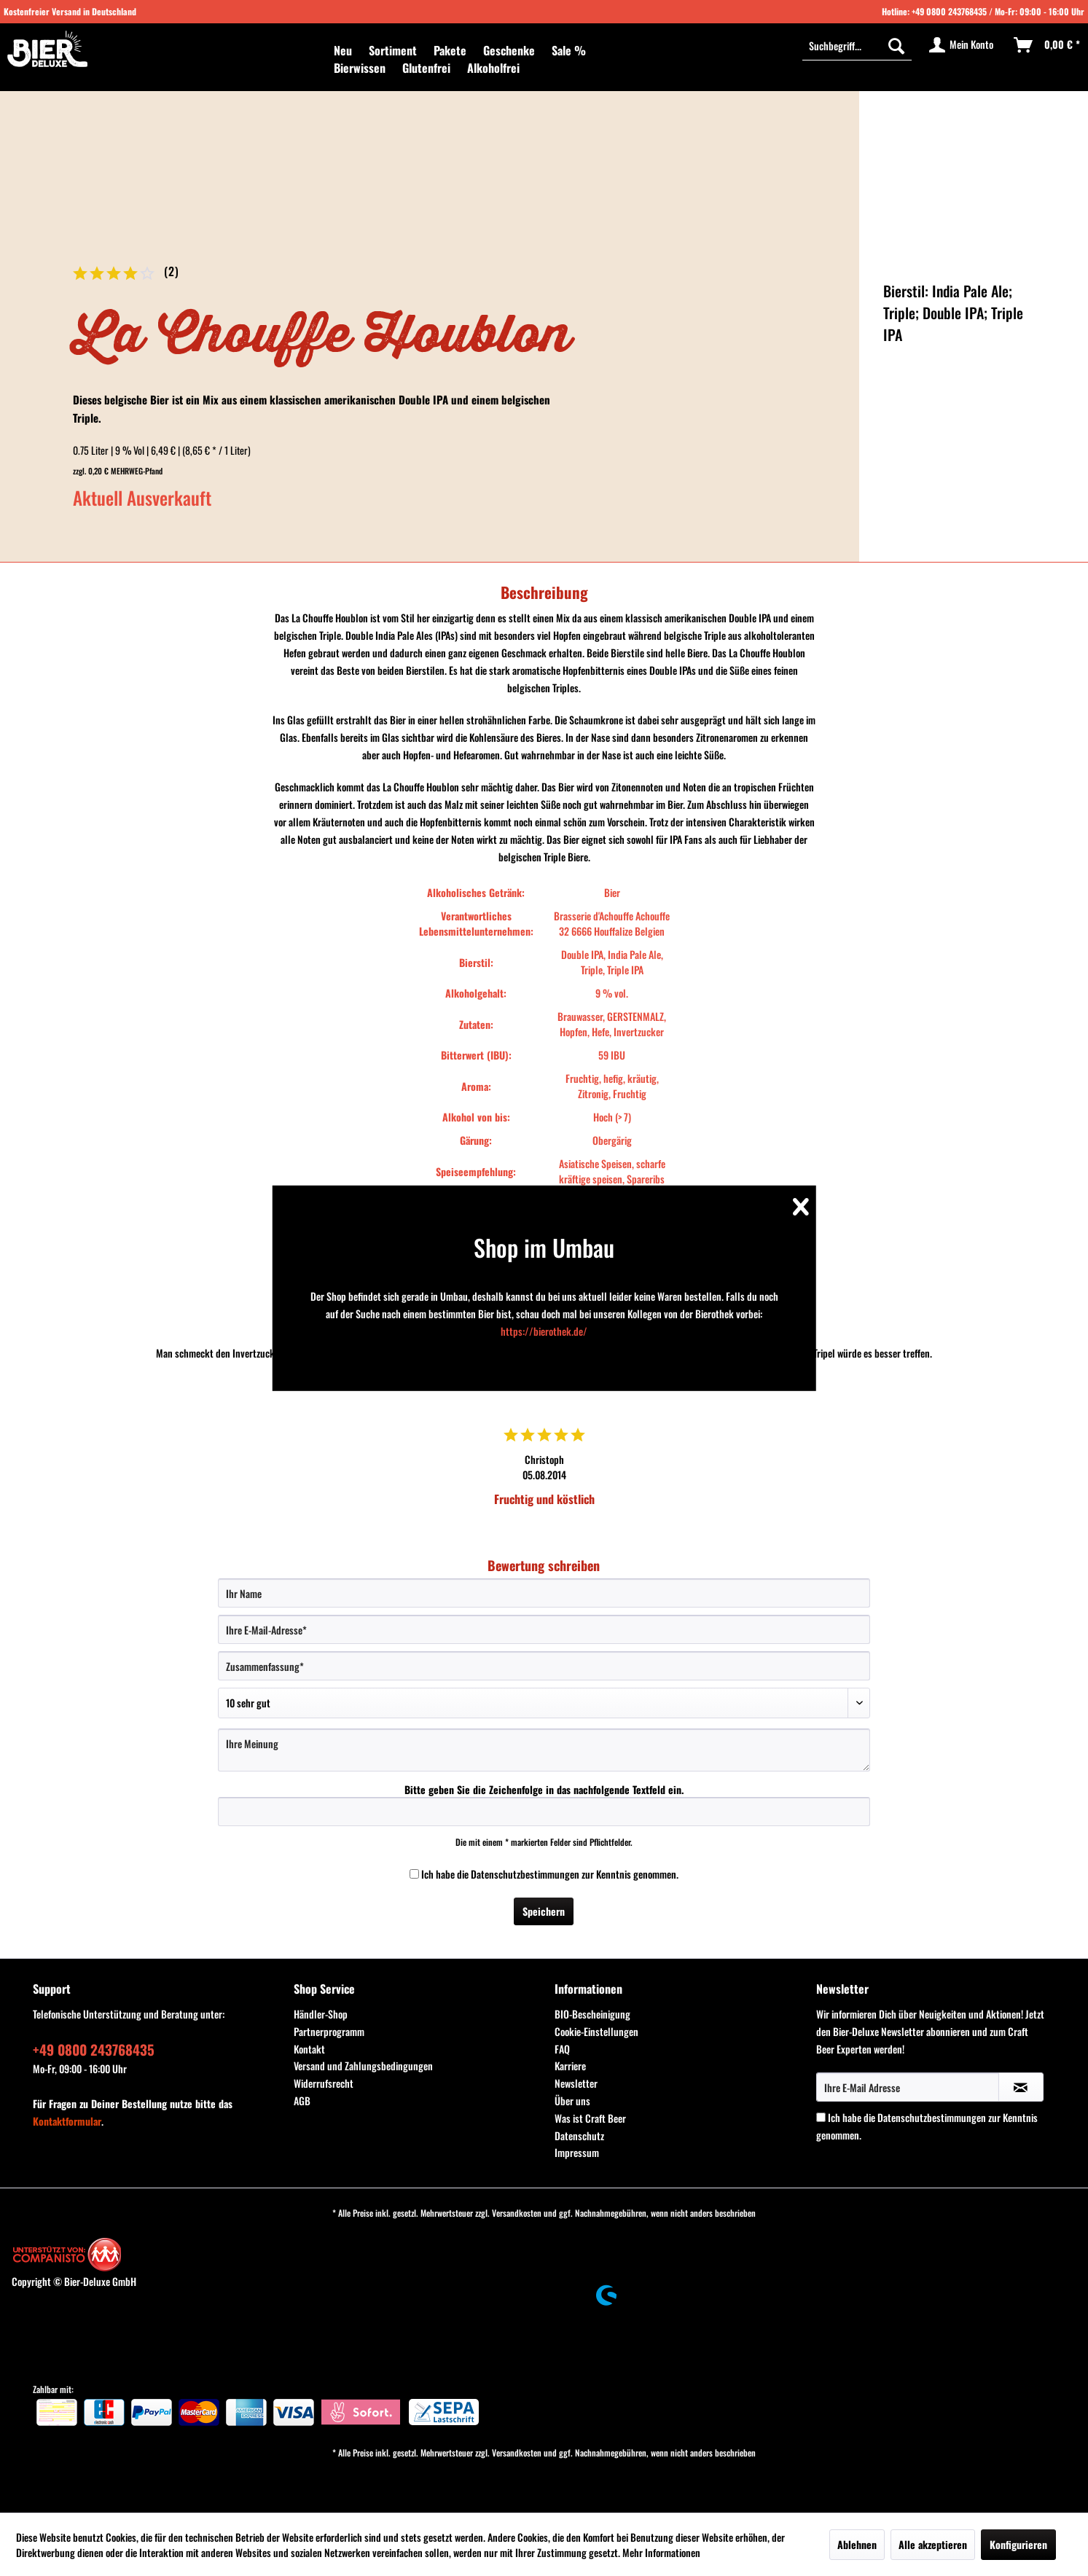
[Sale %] (569, 50)
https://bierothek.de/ (544, 1331)
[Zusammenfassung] (544, 1665)
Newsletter (576, 2083)
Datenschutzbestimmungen (525, 1874)
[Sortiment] (393, 50)
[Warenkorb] (1047, 45)
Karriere (570, 2065)
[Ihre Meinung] (544, 1750)
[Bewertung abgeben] (544, 1703)
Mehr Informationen (661, 2552)
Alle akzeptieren (933, 2544)
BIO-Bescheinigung (592, 2013)
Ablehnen (857, 2544)
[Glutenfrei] (426, 68)
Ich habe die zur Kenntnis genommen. (549, 1874)
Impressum (577, 2152)
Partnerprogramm (329, 2031)
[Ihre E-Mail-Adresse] (544, 1629)
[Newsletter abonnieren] (1021, 2087)
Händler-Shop (321, 2013)
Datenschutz (579, 2135)
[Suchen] (896, 45)
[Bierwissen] (360, 68)
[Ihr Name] (544, 1593)
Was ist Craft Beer (590, 2118)
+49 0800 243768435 (949, 11)
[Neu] (343, 50)
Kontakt (309, 2048)
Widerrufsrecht (323, 2083)
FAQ (562, 2048)
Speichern (544, 1911)
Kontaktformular (67, 2121)
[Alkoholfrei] (493, 68)
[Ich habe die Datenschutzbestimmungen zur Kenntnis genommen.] (414, 1874)
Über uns (572, 2100)
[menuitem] (342, 50)
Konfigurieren (1018, 2544)
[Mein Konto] (962, 45)
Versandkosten (516, 2213)
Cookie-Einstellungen (596, 2031)
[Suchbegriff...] (857, 45)
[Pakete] (450, 50)
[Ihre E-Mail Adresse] (907, 2087)
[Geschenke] (509, 50)
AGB (302, 2100)
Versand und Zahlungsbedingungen (363, 2065)
